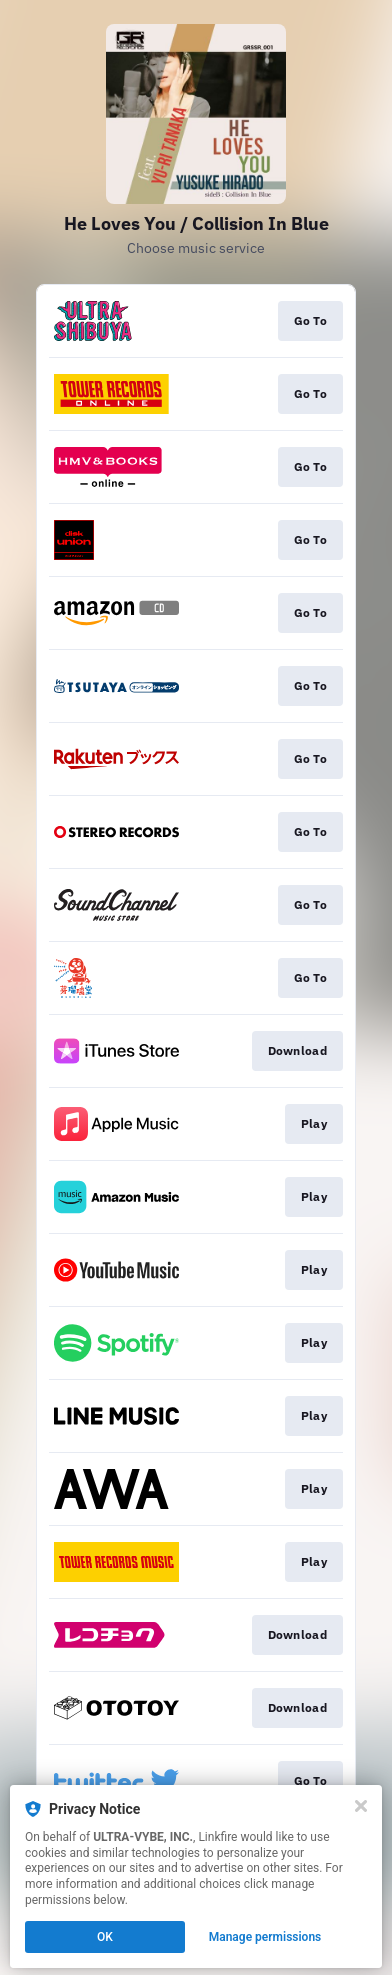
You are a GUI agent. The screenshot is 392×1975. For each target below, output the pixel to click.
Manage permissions (265, 1937)
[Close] (361, 1806)
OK (105, 1937)
